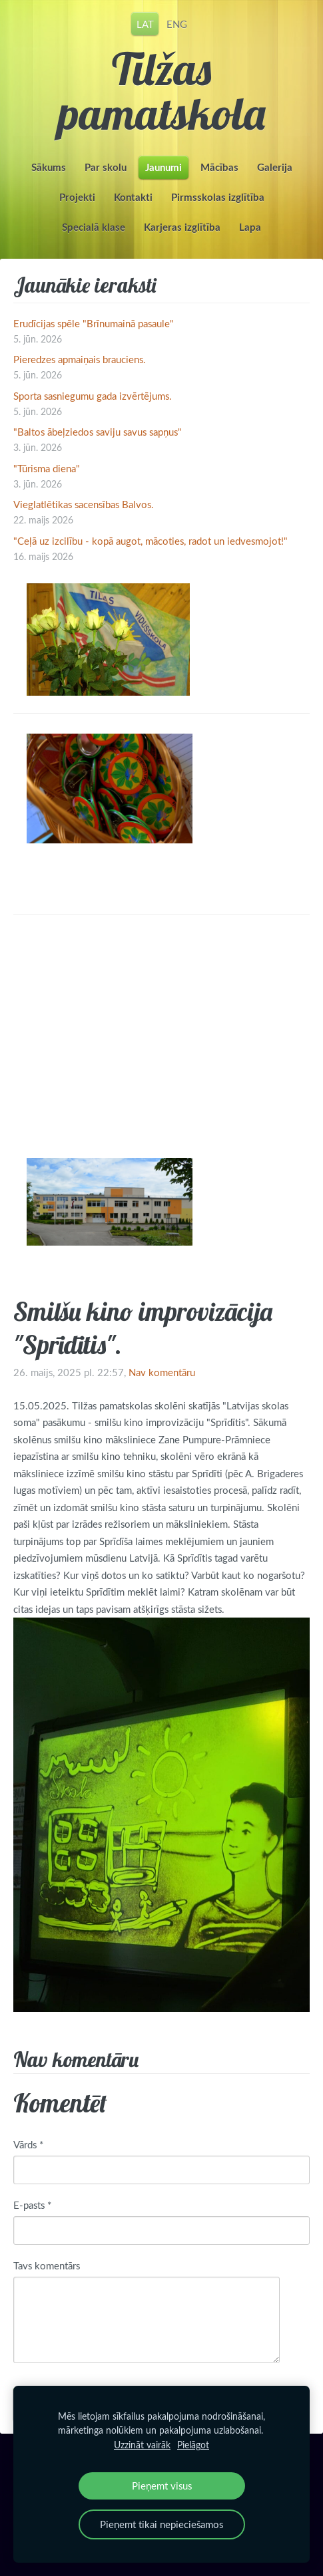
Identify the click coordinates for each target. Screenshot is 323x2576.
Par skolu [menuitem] (106, 167)
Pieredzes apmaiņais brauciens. (79, 359)
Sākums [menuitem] (48, 167)
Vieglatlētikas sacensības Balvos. (83, 504)
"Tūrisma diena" (46, 468)
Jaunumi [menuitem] (163, 167)
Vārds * (28, 2144)
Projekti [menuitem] (77, 197)
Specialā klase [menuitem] (93, 227)
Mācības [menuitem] (219, 167)
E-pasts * (32, 2205)
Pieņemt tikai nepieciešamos (161, 2524)
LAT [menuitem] (145, 23)
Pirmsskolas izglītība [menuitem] (217, 197)
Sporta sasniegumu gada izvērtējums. (92, 395)
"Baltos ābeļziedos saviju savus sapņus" (97, 431)
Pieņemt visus (162, 2485)
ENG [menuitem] (176, 23)
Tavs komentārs (46, 2265)
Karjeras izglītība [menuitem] (182, 227)
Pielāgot (193, 2444)
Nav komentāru (162, 1372)
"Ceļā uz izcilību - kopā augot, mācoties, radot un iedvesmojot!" (150, 540)
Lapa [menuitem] (250, 227)
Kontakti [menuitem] (133, 197)
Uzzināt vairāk (142, 2444)
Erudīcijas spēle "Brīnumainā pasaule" (93, 323)
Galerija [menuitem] (274, 167)
